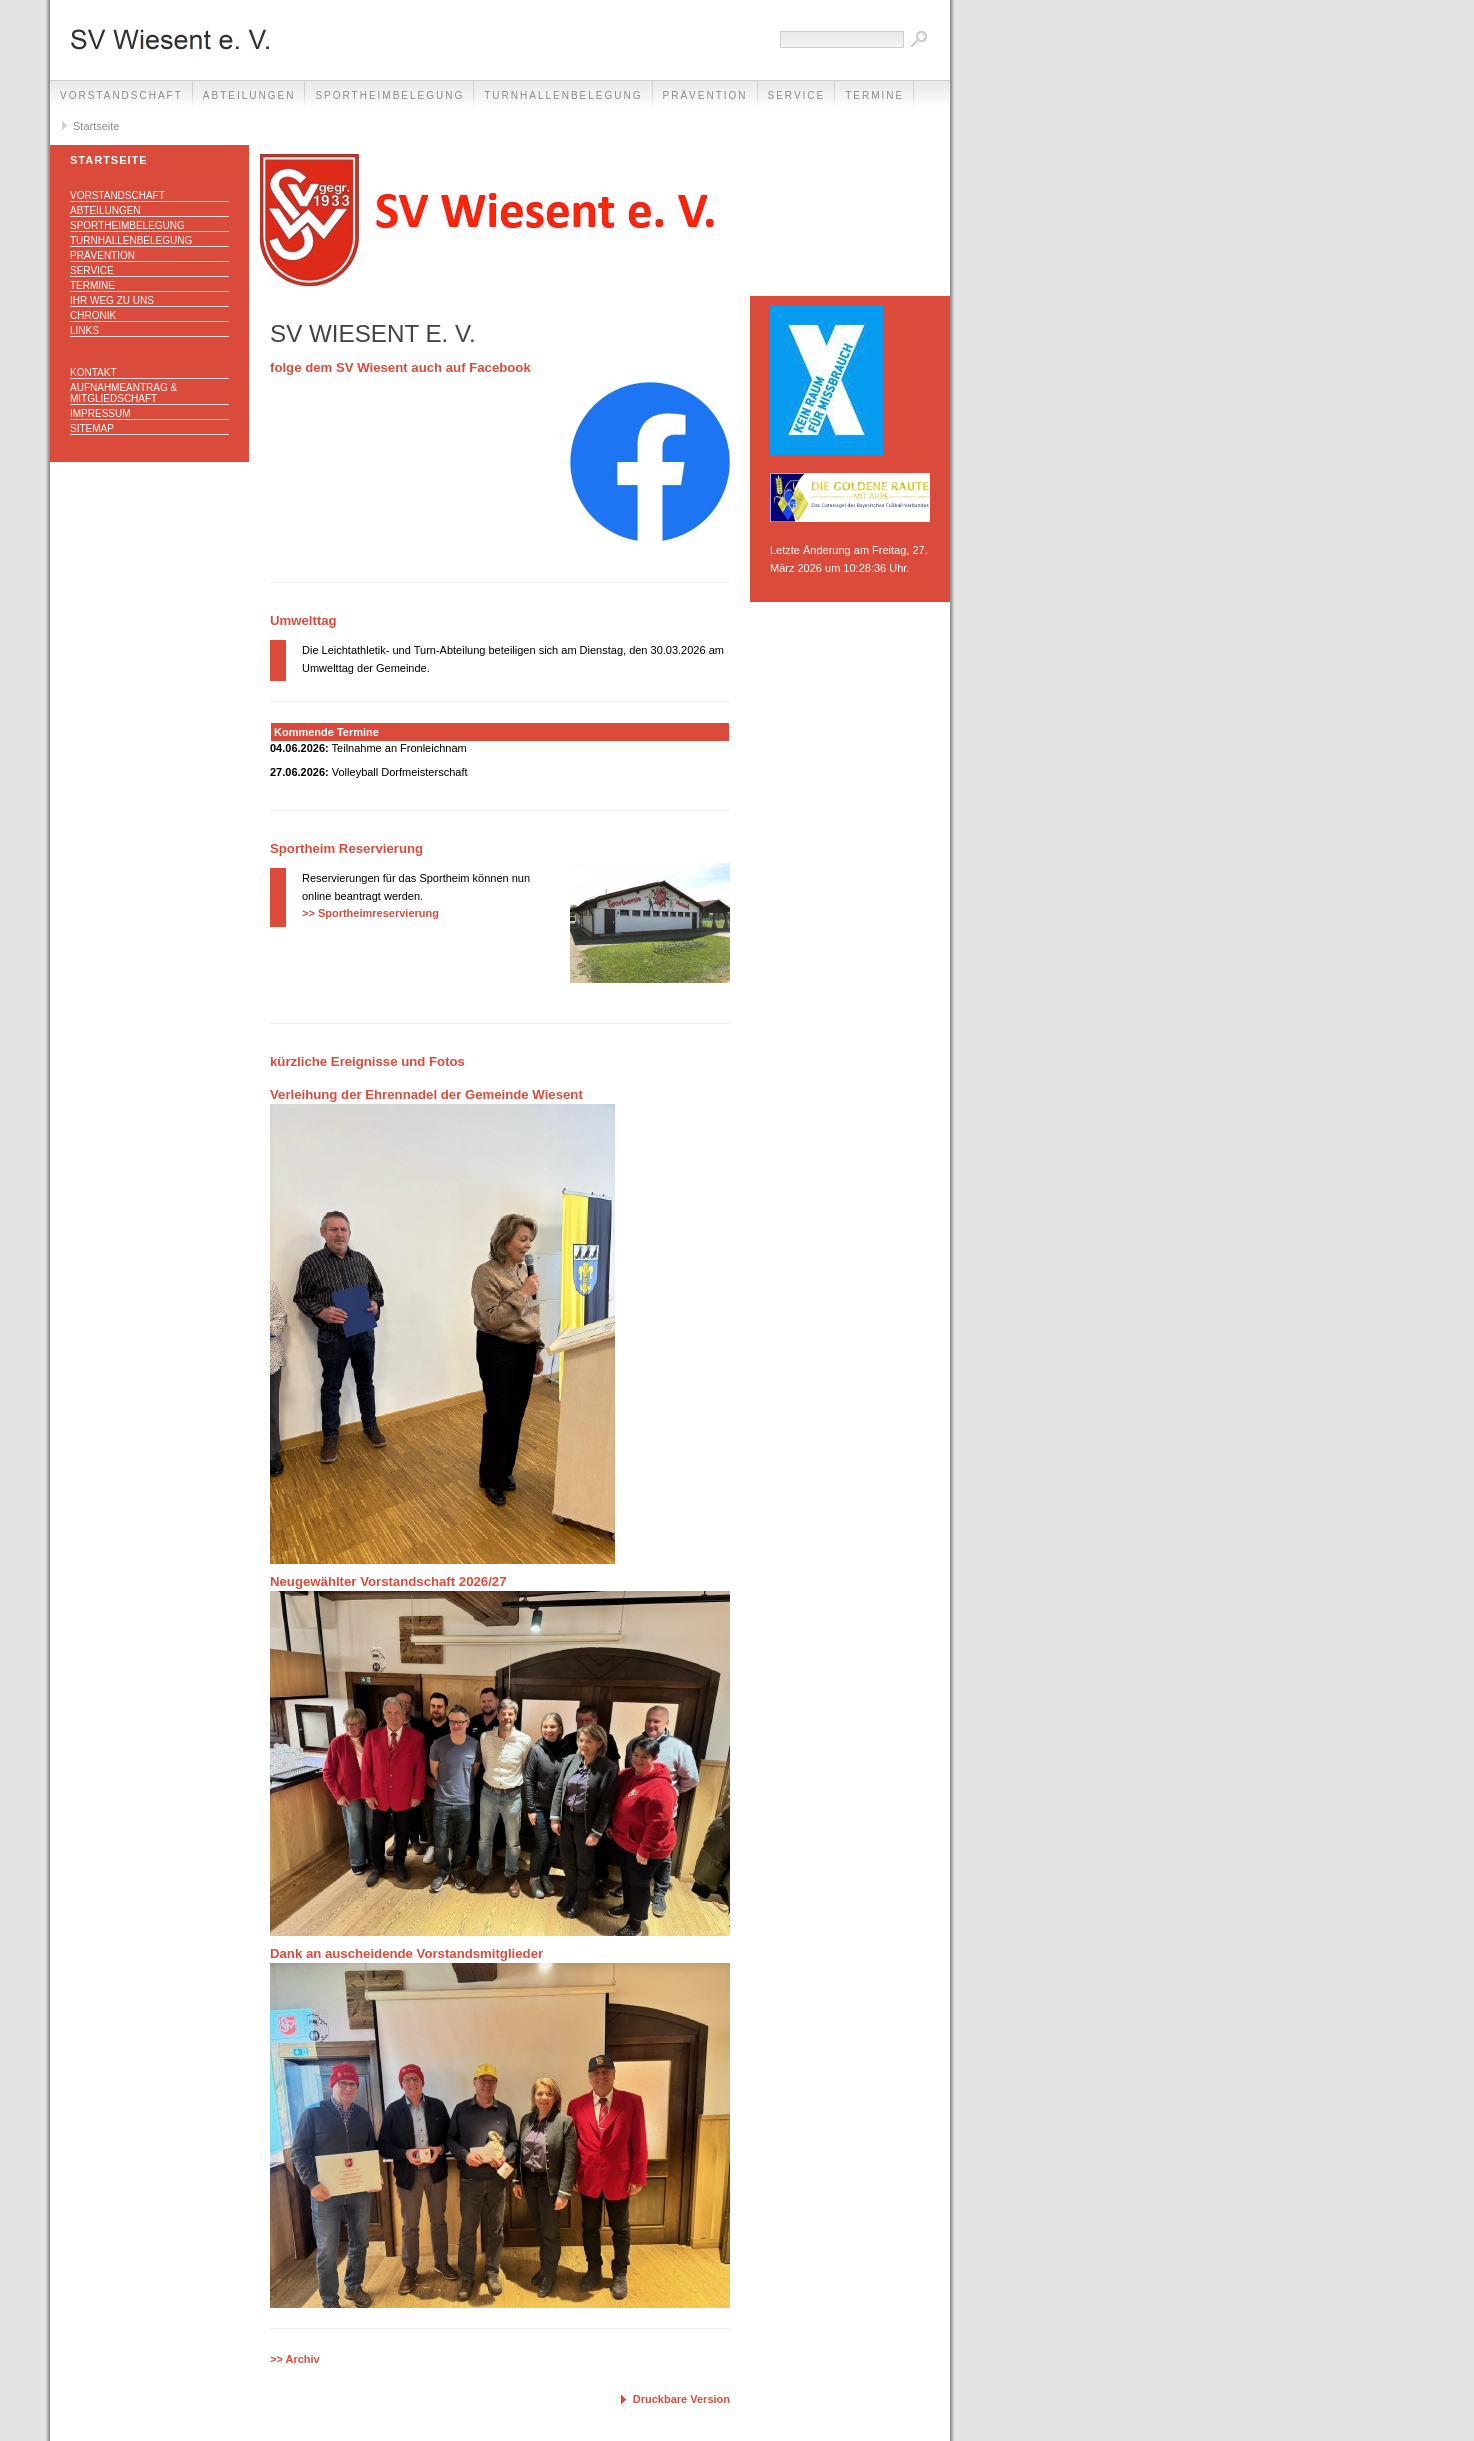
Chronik (93, 315)
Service (797, 95)
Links (84, 330)
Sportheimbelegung (389, 95)
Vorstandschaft (121, 95)
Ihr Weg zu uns (112, 300)
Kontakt (93, 372)
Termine (874, 95)
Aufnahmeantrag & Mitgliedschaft (123, 393)
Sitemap (92, 428)
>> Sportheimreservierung (370, 913)
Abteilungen (249, 95)
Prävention (705, 95)
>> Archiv (295, 2359)
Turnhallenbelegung (563, 95)
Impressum (100, 413)
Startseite (96, 126)
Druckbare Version (681, 2399)
